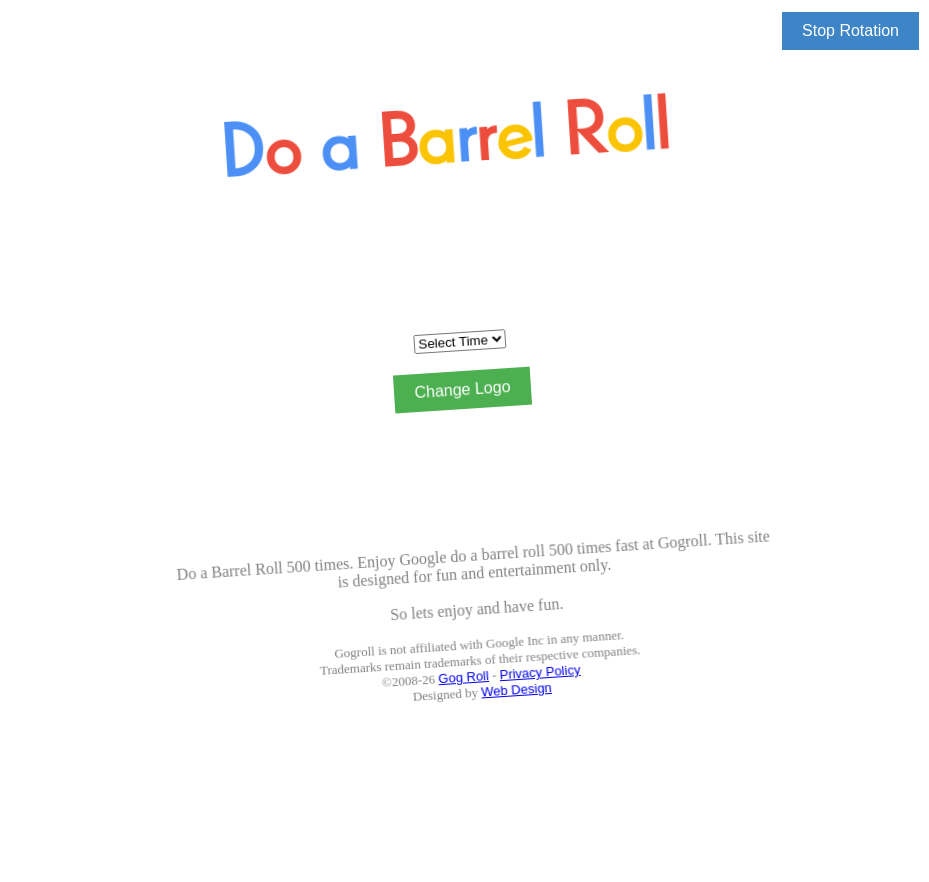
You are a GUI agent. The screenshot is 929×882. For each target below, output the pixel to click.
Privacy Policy (562, 664)
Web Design (540, 685)
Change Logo (460, 390)
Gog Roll (486, 676)
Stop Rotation (850, 30)
